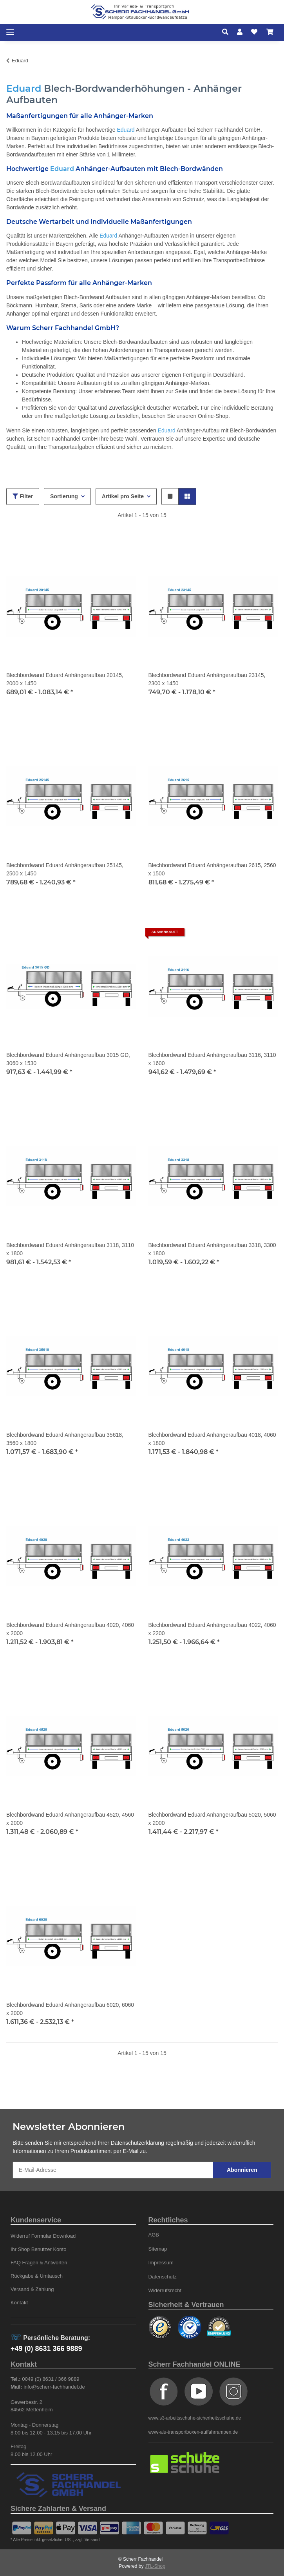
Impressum (161, 2263)
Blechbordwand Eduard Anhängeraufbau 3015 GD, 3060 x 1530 (68, 1059)
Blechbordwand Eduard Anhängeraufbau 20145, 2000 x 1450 (64, 679)
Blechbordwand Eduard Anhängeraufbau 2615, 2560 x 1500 (212, 869)
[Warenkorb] (270, 32)
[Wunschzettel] (254, 32)
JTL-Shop (155, 2566)
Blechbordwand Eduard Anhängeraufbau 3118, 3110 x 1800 (70, 1249)
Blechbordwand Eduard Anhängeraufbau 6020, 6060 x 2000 (70, 2009)
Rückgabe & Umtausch (37, 2276)
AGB (153, 2235)
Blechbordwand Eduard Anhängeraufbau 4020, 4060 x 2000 (70, 1629)
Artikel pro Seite (123, 496)
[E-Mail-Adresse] (113, 2170)
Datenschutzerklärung (137, 2143)
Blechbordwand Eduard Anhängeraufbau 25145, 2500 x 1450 (64, 869)
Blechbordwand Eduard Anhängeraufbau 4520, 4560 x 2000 (70, 1819)
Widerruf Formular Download (43, 2236)
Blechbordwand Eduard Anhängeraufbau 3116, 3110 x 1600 (212, 1059)
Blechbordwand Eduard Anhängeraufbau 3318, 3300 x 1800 (212, 1249)
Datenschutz (162, 2277)
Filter (23, 496)
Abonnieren (242, 2170)
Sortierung (64, 496)
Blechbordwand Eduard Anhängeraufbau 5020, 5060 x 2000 (212, 1819)
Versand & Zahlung (32, 2289)
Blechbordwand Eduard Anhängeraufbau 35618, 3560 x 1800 (64, 1439)
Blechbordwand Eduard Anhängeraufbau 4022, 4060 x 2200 (212, 1629)
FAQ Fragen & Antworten (39, 2263)
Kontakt (19, 2303)
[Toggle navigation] (10, 32)
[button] (227, 32)
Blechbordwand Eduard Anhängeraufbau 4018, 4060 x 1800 (212, 1439)
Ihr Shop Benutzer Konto (39, 2249)
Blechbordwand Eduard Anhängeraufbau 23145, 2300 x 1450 (207, 679)
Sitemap (157, 2249)
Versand (92, 2540)
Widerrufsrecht (165, 2290)
